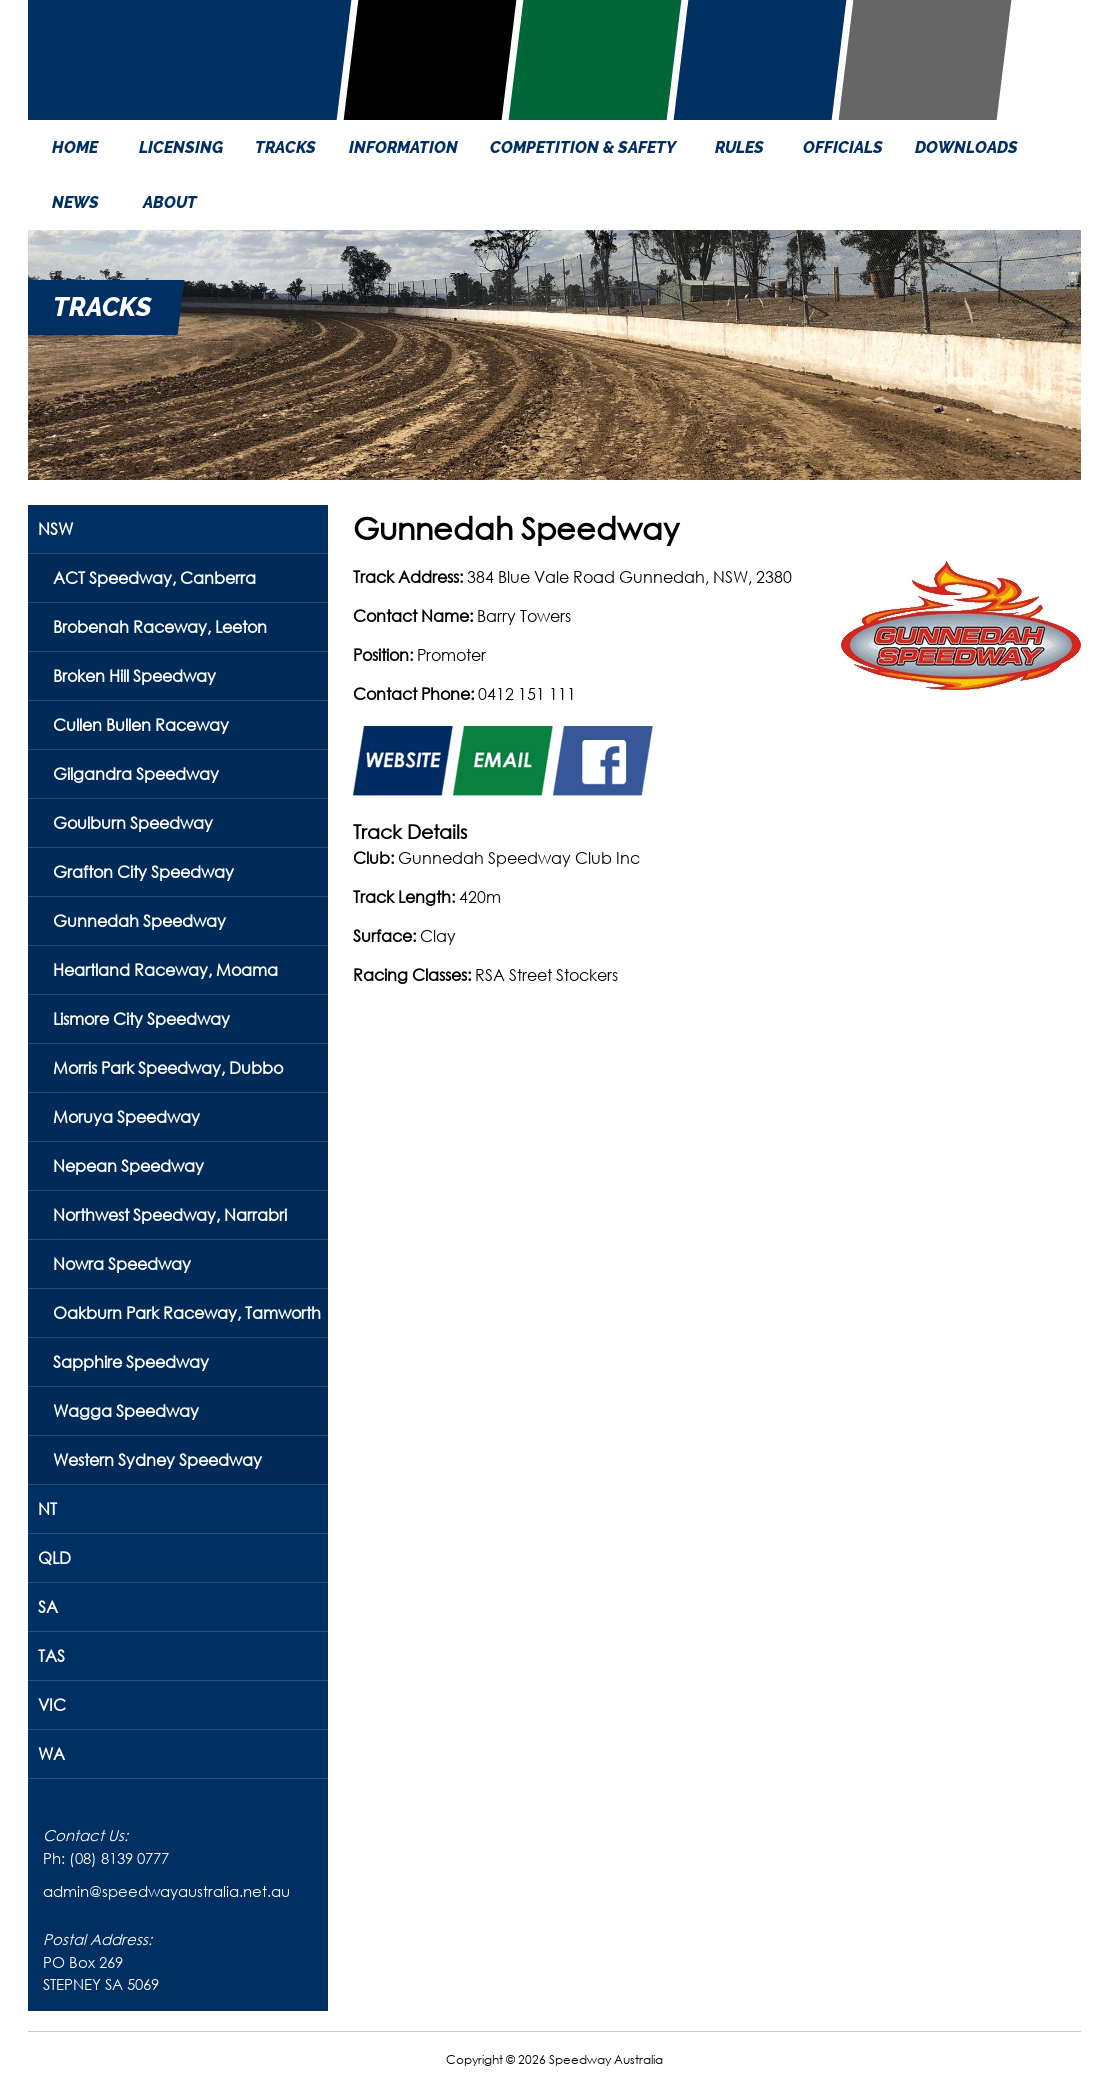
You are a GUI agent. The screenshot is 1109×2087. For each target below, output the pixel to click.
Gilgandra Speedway (136, 773)
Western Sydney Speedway (157, 1459)
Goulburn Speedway (133, 822)
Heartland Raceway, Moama (165, 969)
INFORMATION (403, 147)
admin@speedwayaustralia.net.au (166, 1891)
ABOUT (170, 202)
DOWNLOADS (966, 147)
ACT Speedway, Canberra (154, 577)
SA (48, 1606)
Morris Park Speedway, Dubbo (168, 1067)
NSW (55, 528)
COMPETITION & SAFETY (583, 147)
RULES (739, 147)
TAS (51, 1655)
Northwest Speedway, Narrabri (170, 1214)
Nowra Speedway (122, 1263)
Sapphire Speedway (131, 1361)
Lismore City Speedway (141, 1018)
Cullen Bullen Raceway (141, 724)
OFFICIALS (843, 147)
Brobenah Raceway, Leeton (160, 626)
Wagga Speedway (126, 1410)
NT (47, 1508)
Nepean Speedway (128, 1165)
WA (51, 1753)
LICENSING (181, 147)
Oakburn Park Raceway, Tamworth (187, 1312)
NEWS (75, 202)
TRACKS (285, 147)
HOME (75, 147)
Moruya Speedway (126, 1116)
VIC (52, 1704)
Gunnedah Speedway (139, 920)
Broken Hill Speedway (134, 675)
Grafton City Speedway (143, 871)
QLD (54, 1557)
